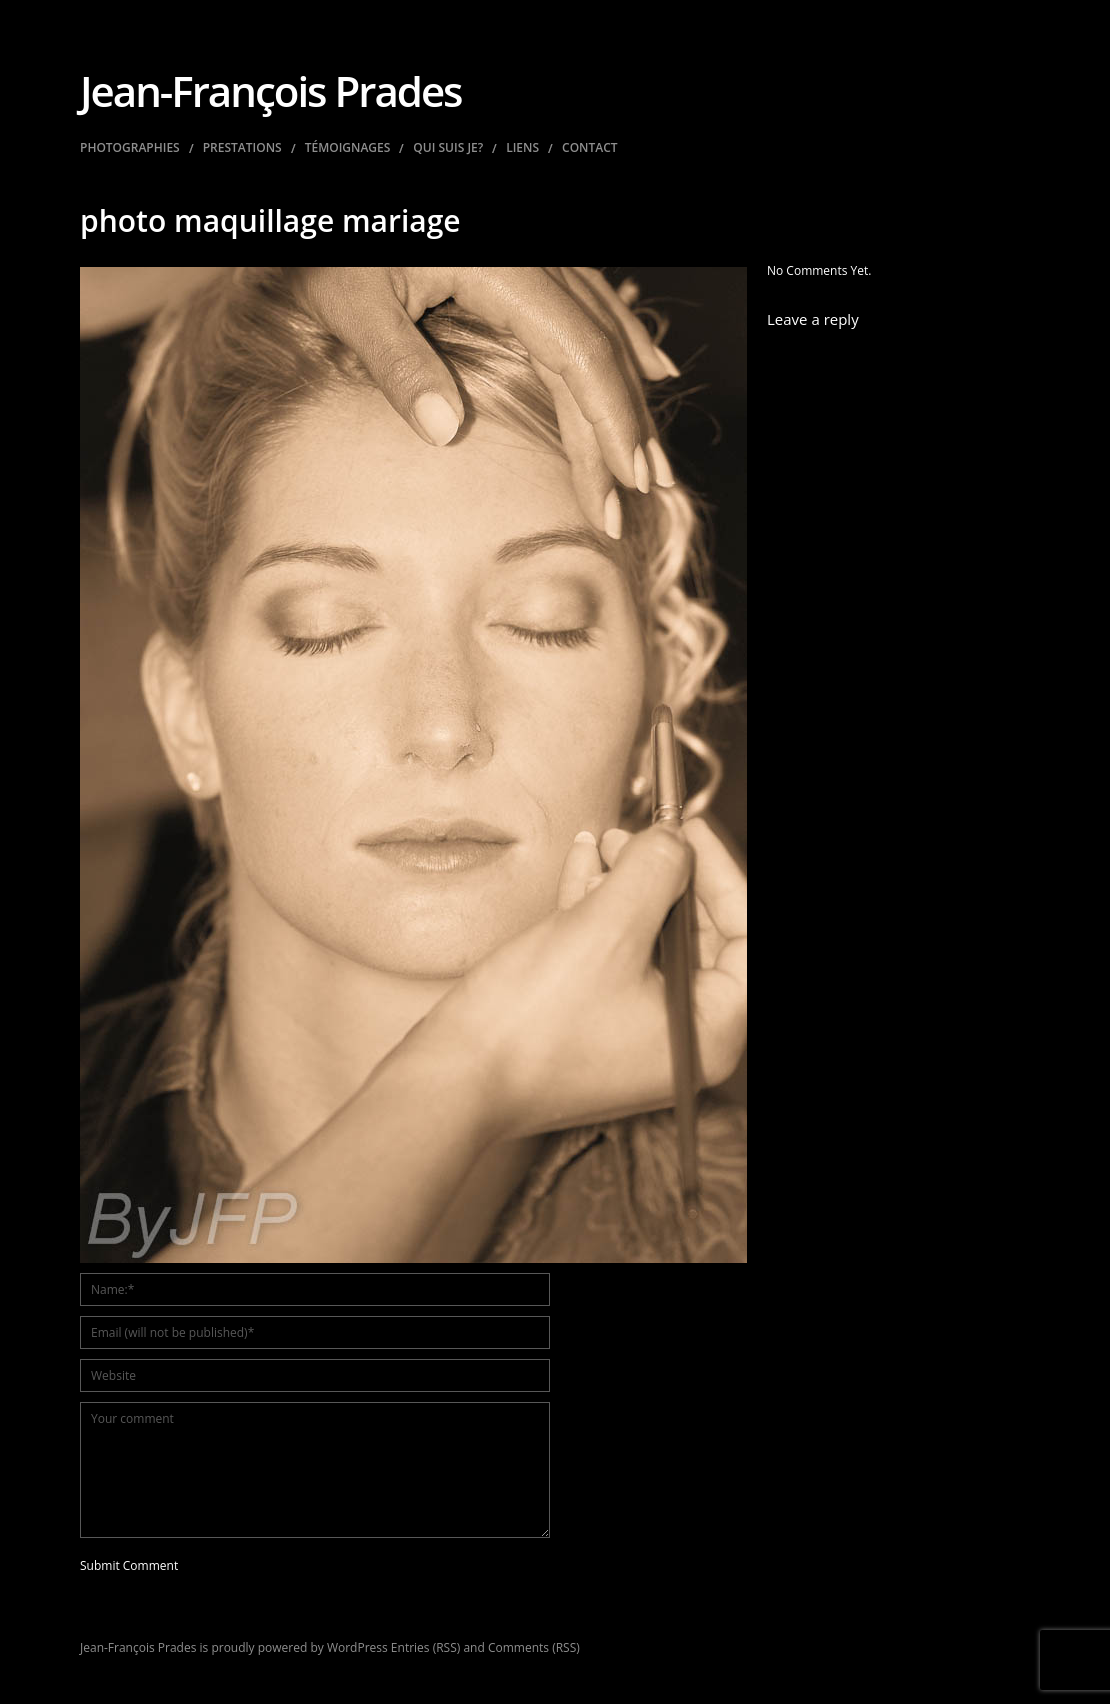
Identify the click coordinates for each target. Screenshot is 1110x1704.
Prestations (242, 148)
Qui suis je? (448, 148)
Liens (522, 148)
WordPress (357, 1647)
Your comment (315, 1470)
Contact (590, 148)
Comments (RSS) (534, 1647)
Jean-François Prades (271, 90)
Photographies (130, 148)
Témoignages (348, 148)
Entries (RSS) (425, 1647)
